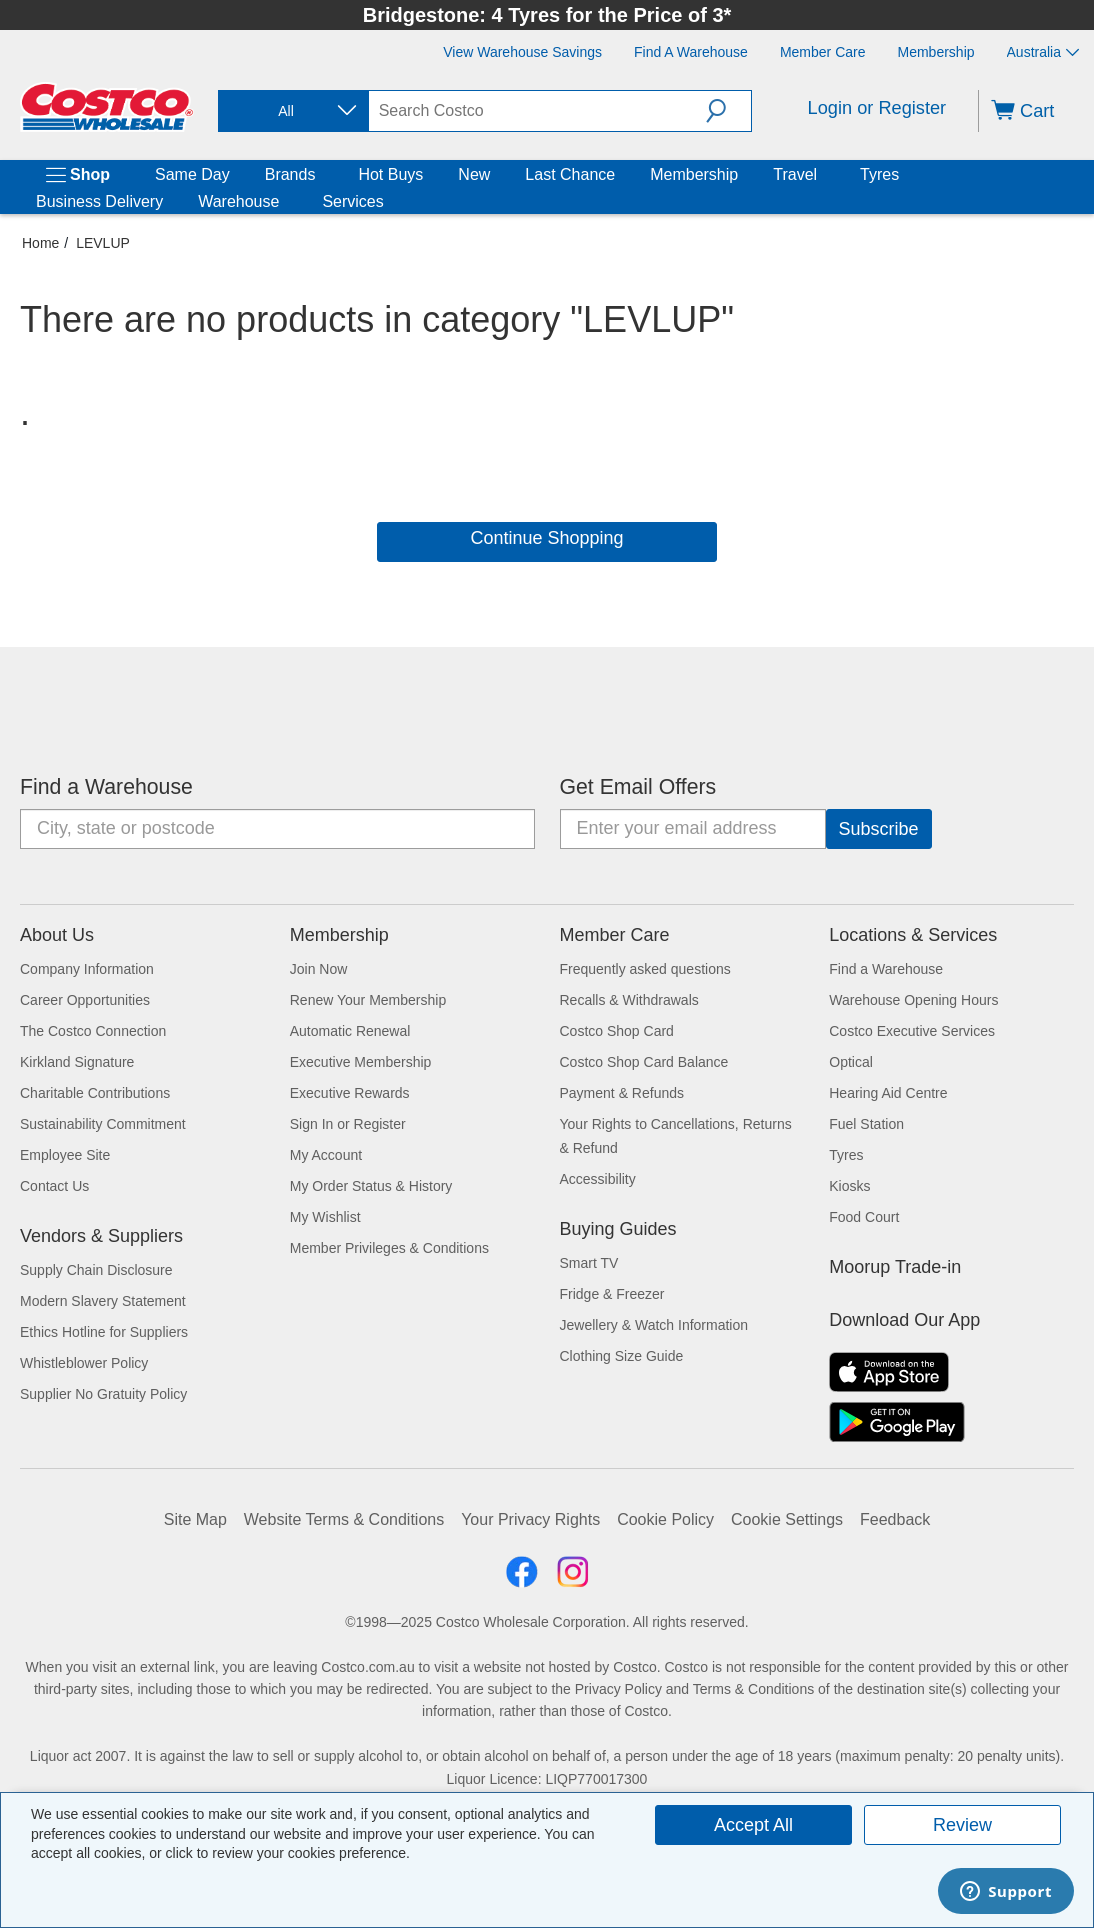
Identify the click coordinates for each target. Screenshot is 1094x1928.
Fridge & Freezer (612, 1294)
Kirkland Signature (77, 1062)
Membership (694, 174)
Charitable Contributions (95, 1093)
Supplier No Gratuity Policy (103, 1394)
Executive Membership (361, 1062)
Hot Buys (390, 174)
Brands (290, 174)
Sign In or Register (348, 1124)
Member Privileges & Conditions (389, 1248)
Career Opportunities (85, 1000)
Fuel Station (866, 1124)
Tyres (879, 174)
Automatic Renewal (350, 1031)
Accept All (753, 1825)
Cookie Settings (787, 1519)
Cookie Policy (665, 1519)
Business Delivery (99, 201)
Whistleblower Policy (84, 1363)
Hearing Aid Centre (888, 1093)
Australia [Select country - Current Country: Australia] (1043, 52)
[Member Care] (823, 52)
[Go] (879, 829)
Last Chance (570, 174)
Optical (851, 1062)
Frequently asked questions (645, 969)
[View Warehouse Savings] (522, 52)
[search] (537, 111)
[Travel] (821, 175)
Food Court (864, 1217)
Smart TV (589, 1263)
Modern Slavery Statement (103, 1301)
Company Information (87, 969)
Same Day (192, 174)
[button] (728, 111)
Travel (795, 174)
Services (352, 201)
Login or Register (877, 108)
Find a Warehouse (106, 787)
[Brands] (319, 175)
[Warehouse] (283, 202)
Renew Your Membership (368, 1000)
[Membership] (936, 52)
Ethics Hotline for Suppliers (104, 1332)
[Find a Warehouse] (691, 52)
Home (40, 243)
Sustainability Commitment (103, 1124)
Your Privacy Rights (530, 1519)
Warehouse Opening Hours (913, 1000)
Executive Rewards (350, 1093)
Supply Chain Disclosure (96, 1270)
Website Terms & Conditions (344, 1519)
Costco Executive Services (912, 1031)
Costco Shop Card (617, 1031)
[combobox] (292, 111)
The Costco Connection (93, 1031)
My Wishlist (325, 1217)
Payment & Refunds (622, 1093)
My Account (326, 1155)
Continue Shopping (546, 538)
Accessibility (598, 1179)
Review (962, 1825)
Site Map (195, 1519)
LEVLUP (103, 243)
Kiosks (849, 1186)
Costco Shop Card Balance (644, 1062)
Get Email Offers (638, 787)
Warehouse (238, 201)
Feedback (895, 1519)
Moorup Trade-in (895, 1267)
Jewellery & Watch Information (654, 1325)
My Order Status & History (371, 1186)
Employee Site (65, 1155)
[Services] (388, 202)
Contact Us (54, 1186)
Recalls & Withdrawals (629, 1000)
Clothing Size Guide (622, 1356)
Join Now (319, 969)
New (474, 174)
